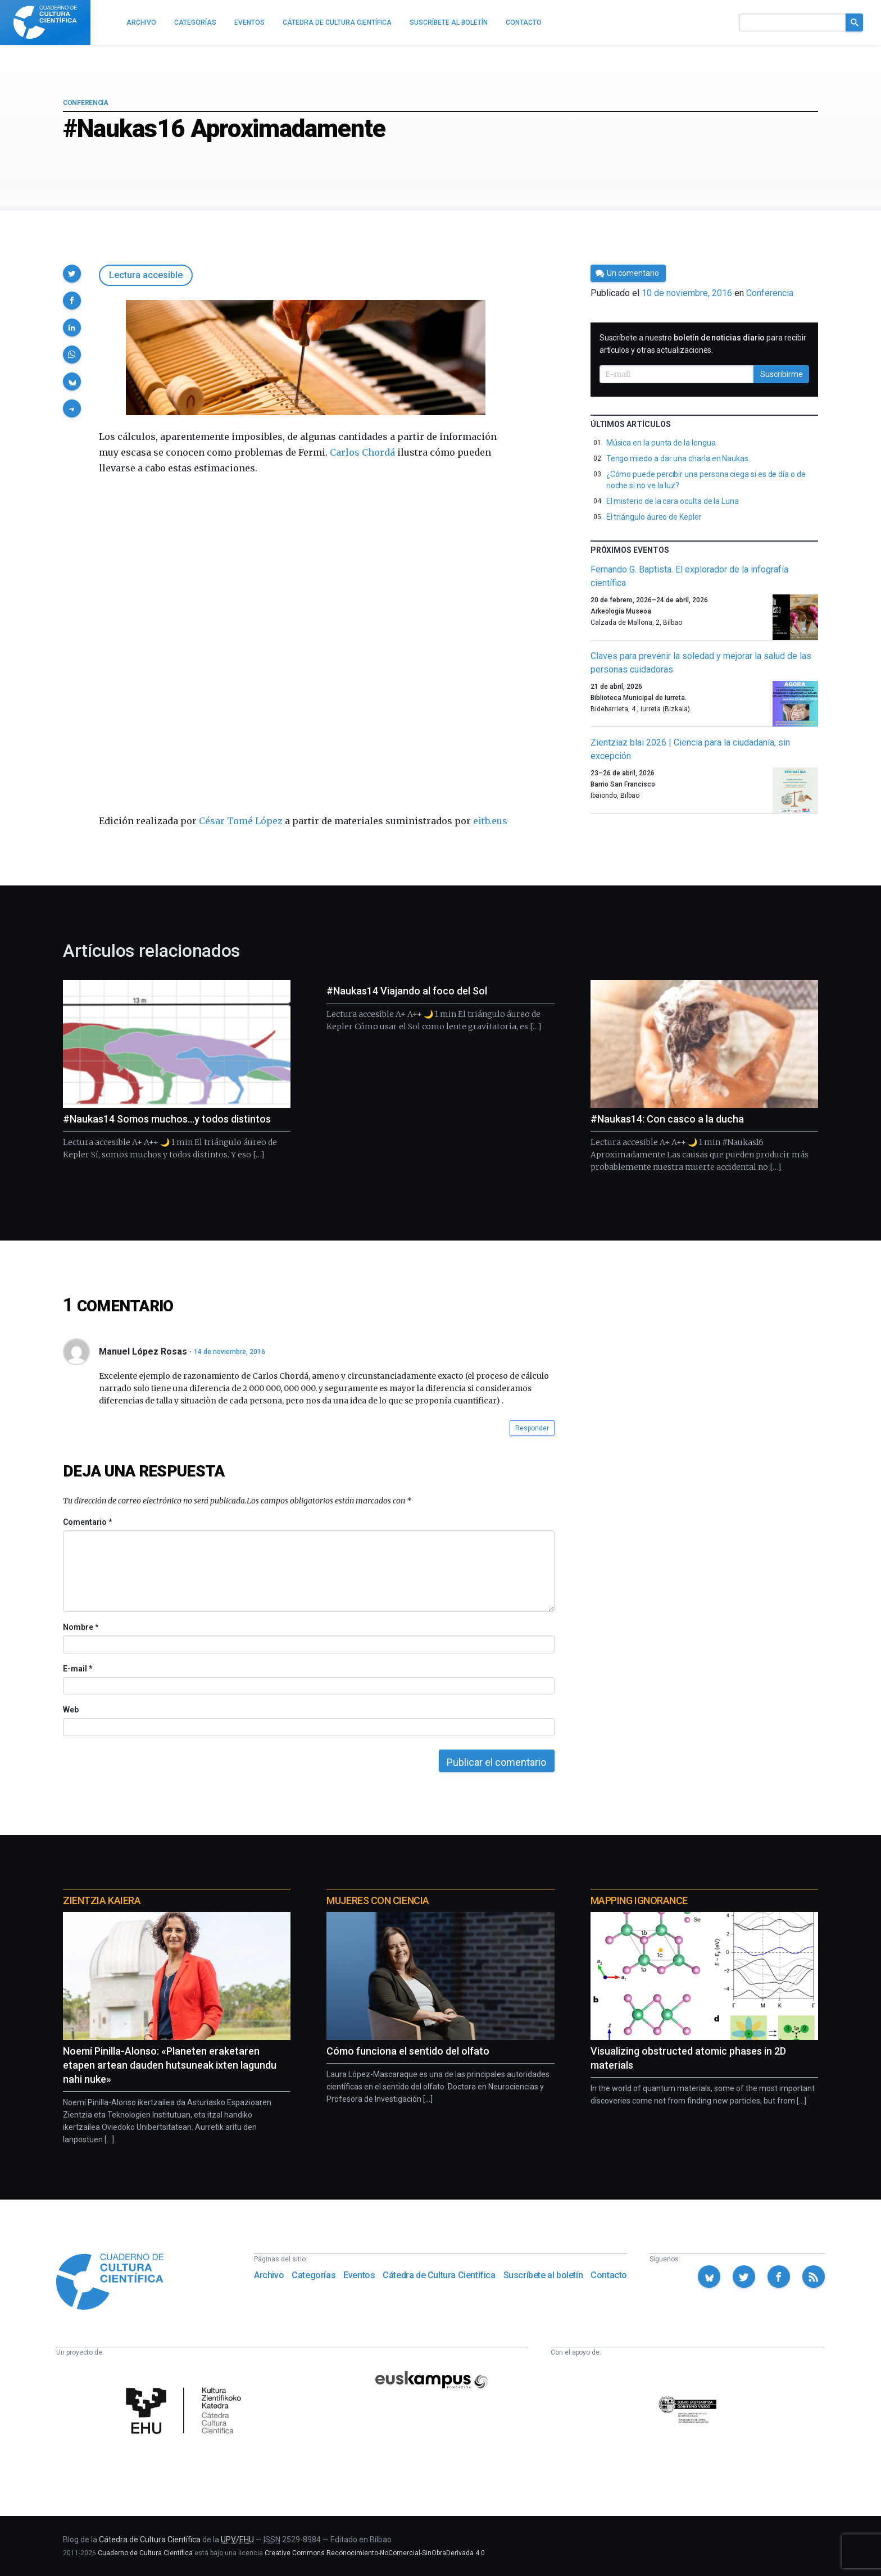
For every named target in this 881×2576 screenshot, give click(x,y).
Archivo (269, 2275)
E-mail (77, 1668)
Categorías (313, 2275)
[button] (72, 274)
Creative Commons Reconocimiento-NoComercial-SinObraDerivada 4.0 (375, 2553)
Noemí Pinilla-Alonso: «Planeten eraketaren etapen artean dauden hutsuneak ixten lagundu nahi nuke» (169, 2065)
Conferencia (85, 103)
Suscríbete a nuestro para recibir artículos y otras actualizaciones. (703, 344)
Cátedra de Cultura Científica (439, 2275)
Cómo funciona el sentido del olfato (407, 2051)
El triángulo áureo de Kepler (654, 516)
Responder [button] (532, 1428)
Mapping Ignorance (639, 1900)
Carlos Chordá (362, 452)
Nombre (80, 1627)
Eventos (359, 2275)
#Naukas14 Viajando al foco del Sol (406, 991)
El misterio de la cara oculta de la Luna (672, 501)
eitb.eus (490, 820)
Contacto (609, 2275)
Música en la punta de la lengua (661, 442)
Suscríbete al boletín (543, 2275)
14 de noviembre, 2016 (229, 1352)
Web (71, 1709)
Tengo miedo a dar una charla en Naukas (677, 458)
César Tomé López (241, 820)
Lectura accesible (146, 275)
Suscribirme (781, 374)
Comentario (87, 1522)
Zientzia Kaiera (101, 1900)
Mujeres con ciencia (377, 1900)
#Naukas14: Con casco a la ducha (667, 1119)
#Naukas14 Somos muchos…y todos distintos (167, 1119)
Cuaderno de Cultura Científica (145, 2553)
